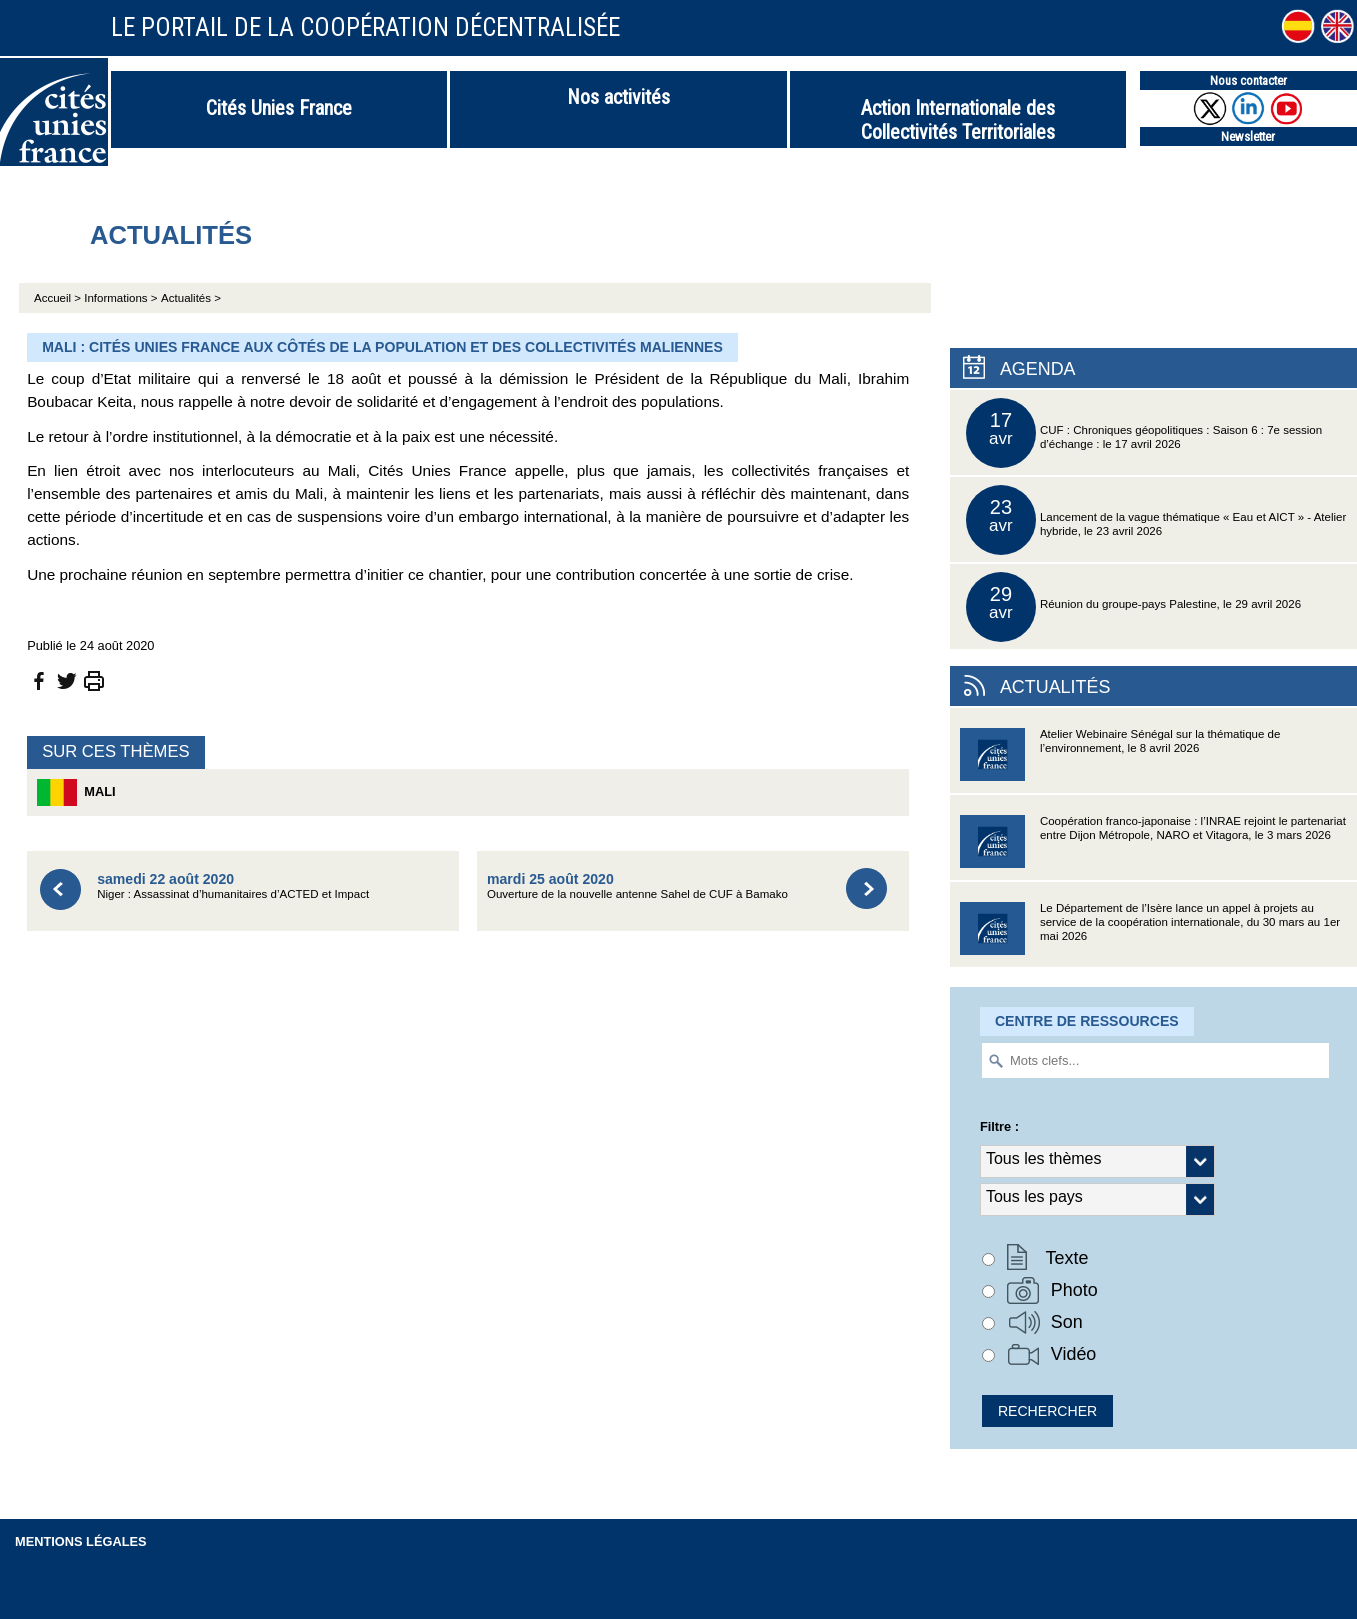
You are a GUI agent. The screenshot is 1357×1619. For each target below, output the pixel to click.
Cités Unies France (279, 108)
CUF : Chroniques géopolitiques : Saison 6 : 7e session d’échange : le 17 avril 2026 (1144, 433)
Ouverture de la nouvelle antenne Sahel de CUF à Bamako (637, 885)
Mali (76, 792)
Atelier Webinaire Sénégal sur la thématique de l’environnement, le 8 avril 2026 (1120, 760)
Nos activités (618, 97)
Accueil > (59, 298)
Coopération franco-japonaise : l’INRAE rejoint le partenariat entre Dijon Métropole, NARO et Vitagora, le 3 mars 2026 (1153, 847)
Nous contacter (1248, 80)
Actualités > (191, 298)
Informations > (120, 298)
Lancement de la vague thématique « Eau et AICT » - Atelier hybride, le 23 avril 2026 (1156, 520)
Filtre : (999, 1126)
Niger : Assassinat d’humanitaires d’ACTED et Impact (233, 885)
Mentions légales (81, 1541)
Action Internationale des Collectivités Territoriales (958, 120)
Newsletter (1248, 136)
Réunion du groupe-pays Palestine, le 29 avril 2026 (1133, 607)
